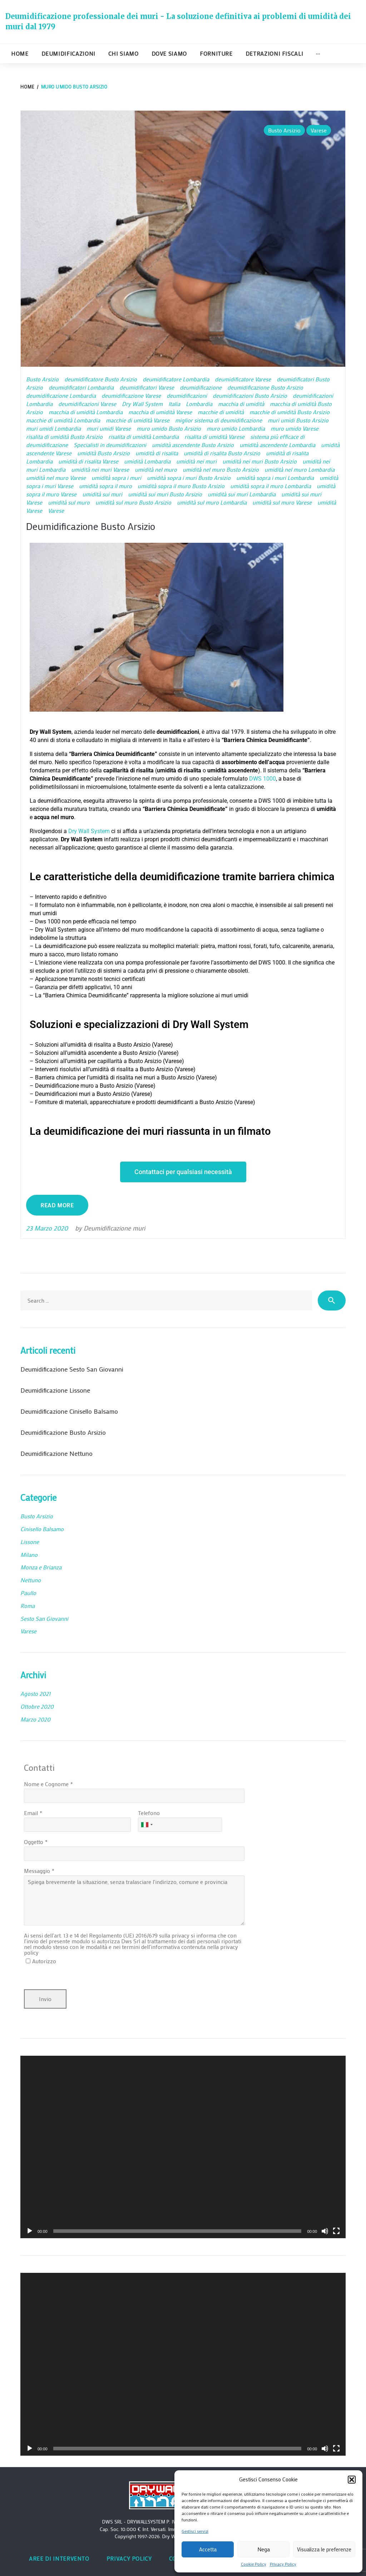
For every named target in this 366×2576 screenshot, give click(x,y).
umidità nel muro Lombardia (299, 469)
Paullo (28, 1593)
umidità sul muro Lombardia (212, 502)
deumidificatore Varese (243, 379)
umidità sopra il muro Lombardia (270, 486)
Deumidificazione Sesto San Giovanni (71, 1369)
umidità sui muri (102, 494)
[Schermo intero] (336, 2231)
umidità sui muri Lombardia (242, 494)
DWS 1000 (262, 778)
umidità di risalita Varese (88, 461)
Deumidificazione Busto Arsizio (94, 526)
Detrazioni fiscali (274, 53)
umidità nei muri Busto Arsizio (259, 461)
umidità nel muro (156, 469)
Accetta (208, 2549)
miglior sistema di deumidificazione (218, 420)
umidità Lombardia (147, 461)
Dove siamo (169, 53)
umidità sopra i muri (116, 477)
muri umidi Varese (108, 428)
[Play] (29, 2231)
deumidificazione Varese (131, 395)
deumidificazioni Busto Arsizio (250, 395)
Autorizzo (44, 1961)
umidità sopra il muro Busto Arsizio (181, 486)
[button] (351, 2479)
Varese (319, 130)
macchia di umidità (241, 403)
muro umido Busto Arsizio (169, 428)
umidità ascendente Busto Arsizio (193, 444)
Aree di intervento (59, 2558)
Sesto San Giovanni (44, 1618)
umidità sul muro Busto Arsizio (133, 502)
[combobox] (146, 1824)
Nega (263, 2549)
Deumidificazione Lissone (55, 1390)
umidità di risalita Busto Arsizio (222, 453)
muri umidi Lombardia (53, 428)
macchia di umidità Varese (160, 412)
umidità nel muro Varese (56, 477)
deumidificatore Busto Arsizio (100, 379)
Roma (27, 1605)
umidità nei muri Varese (100, 469)
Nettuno (30, 1580)
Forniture (216, 53)
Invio (45, 1999)
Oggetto (33, 1841)
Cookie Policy (253, 2564)
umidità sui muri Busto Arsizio (165, 494)
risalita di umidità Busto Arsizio (64, 436)
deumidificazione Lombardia (61, 395)
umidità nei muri (196, 461)
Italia (174, 403)
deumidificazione (201, 387)
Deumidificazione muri (114, 1228)
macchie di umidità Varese (137, 420)
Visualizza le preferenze (324, 2549)
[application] (183, 2147)
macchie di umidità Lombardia (63, 420)
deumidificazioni (187, 395)
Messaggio (37, 1870)
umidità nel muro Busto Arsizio (221, 469)
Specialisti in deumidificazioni (110, 444)
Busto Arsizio (284, 130)
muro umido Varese (294, 428)
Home (20, 53)
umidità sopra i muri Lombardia (275, 477)
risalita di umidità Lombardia (143, 436)
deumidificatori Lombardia (81, 387)
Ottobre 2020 (37, 1706)
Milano (29, 1554)
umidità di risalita (156, 453)
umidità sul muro (69, 502)
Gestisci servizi (195, 2531)
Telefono (149, 1812)
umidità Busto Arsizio (103, 453)
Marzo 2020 (35, 1719)
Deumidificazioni (68, 53)
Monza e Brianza (40, 1567)
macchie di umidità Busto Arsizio (289, 412)
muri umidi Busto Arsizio (298, 420)
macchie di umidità (221, 412)
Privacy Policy (283, 2564)
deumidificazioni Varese (87, 403)
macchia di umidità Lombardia (86, 412)
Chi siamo (123, 53)
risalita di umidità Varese (214, 436)
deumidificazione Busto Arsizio (265, 387)
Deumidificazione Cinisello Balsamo (69, 1411)
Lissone (29, 1541)
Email (31, 1812)
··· (318, 53)
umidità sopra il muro (105, 486)
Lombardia (199, 403)
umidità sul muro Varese (282, 502)
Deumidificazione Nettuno (56, 1453)
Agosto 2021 (35, 1693)
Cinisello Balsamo (42, 1529)
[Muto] (324, 2231)
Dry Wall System (142, 403)
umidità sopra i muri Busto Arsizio (189, 477)
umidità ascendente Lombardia (277, 444)
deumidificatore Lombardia (176, 379)
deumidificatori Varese (146, 387)
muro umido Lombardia (236, 428)
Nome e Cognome (46, 1784)
